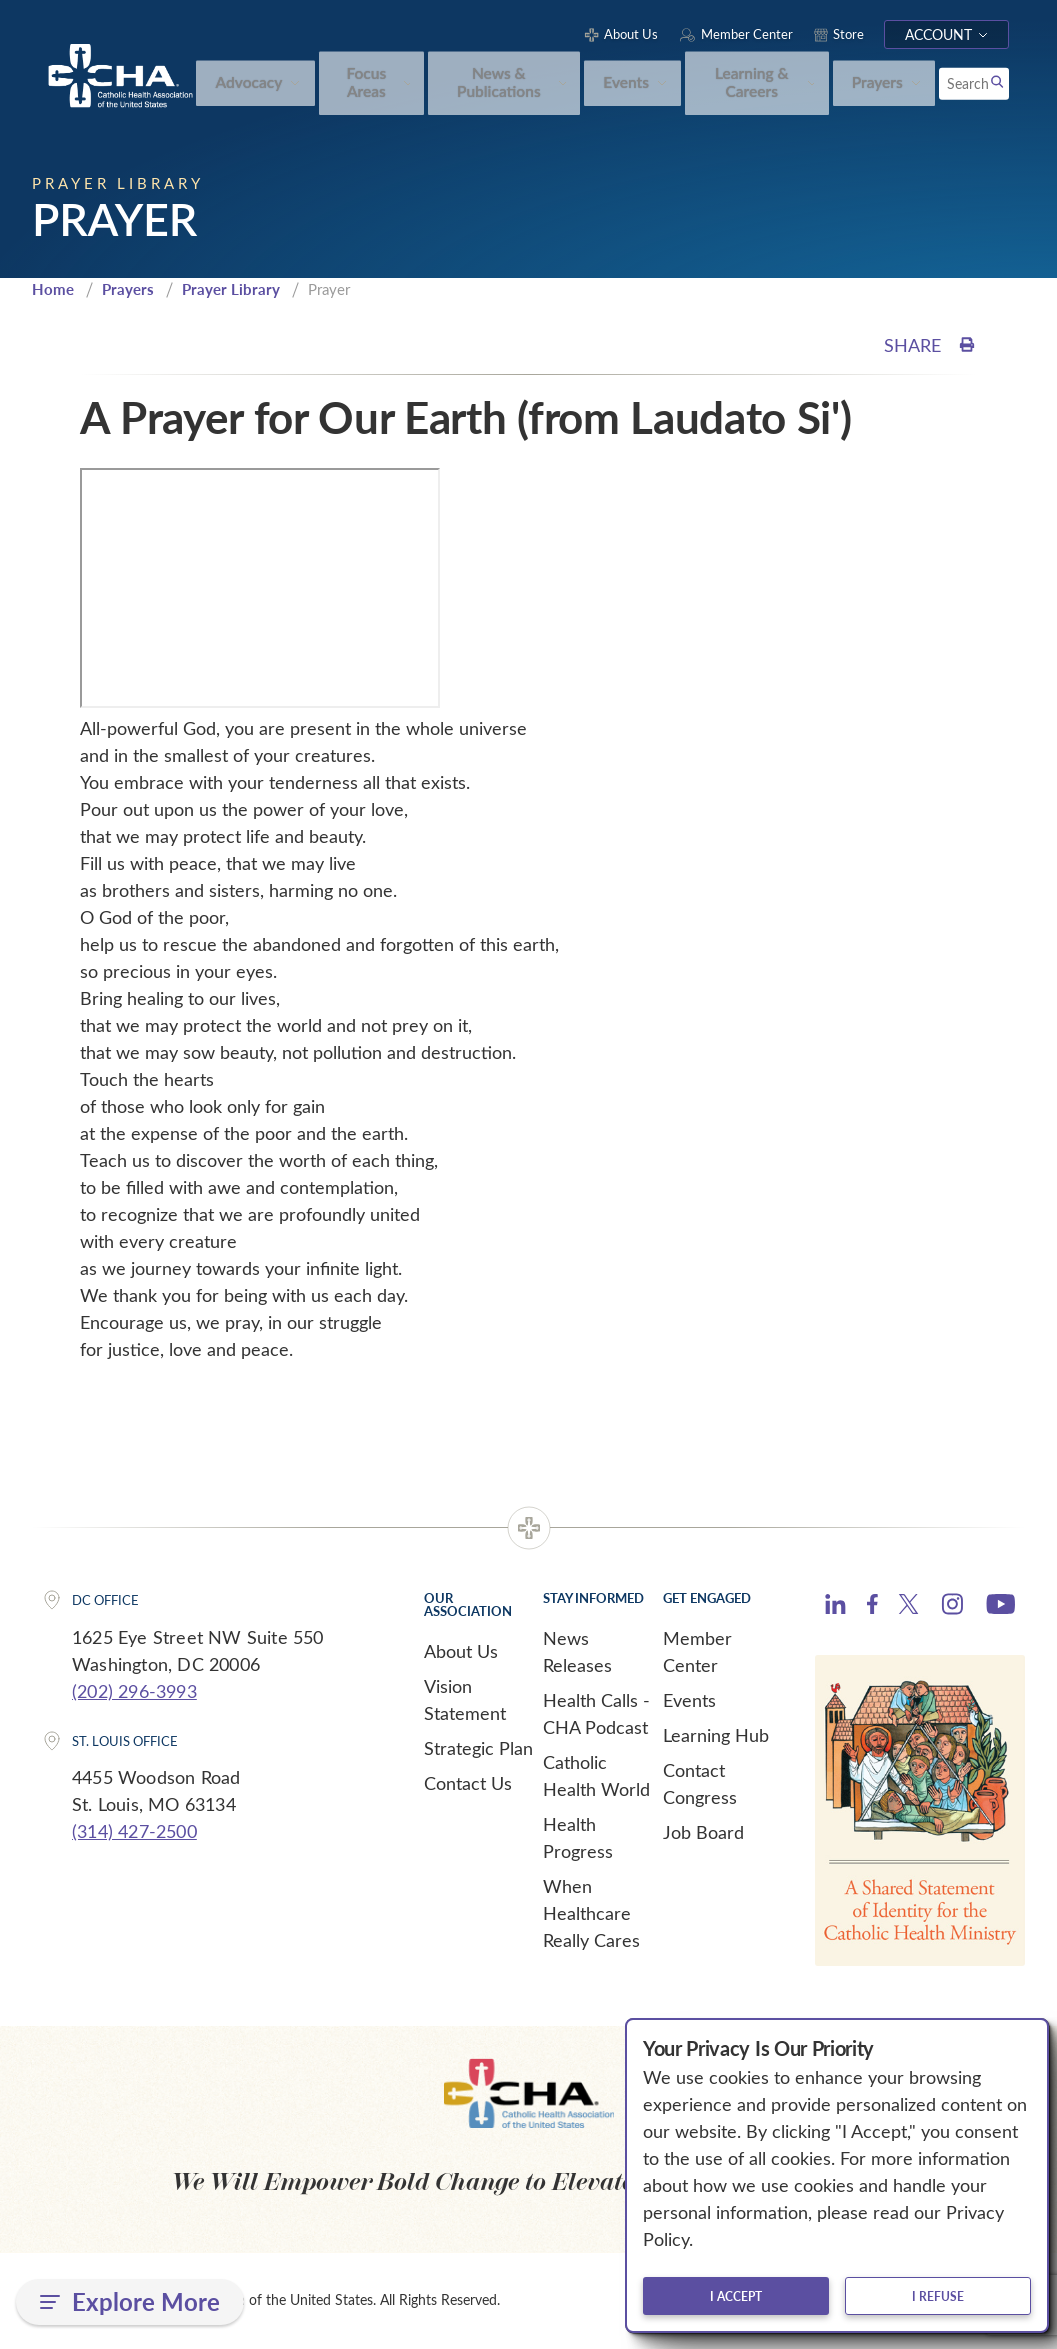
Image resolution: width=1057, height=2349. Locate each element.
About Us (461, 1654)
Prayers (128, 292)
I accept (736, 2296)
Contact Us (468, 1786)
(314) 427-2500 (134, 1834)
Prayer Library (231, 292)
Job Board (703, 1835)
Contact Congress (700, 1786)
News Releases (577, 1654)
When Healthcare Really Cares (591, 1916)
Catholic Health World (596, 1778)
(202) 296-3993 (134, 1693)
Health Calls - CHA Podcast (596, 1716)
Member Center (697, 1654)
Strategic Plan (478, 1751)
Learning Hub (716, 1738)
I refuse (938, 2296)
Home (53, 292)
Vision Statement (465, 1702)
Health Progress (578, 1840)
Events (689, 1703)
